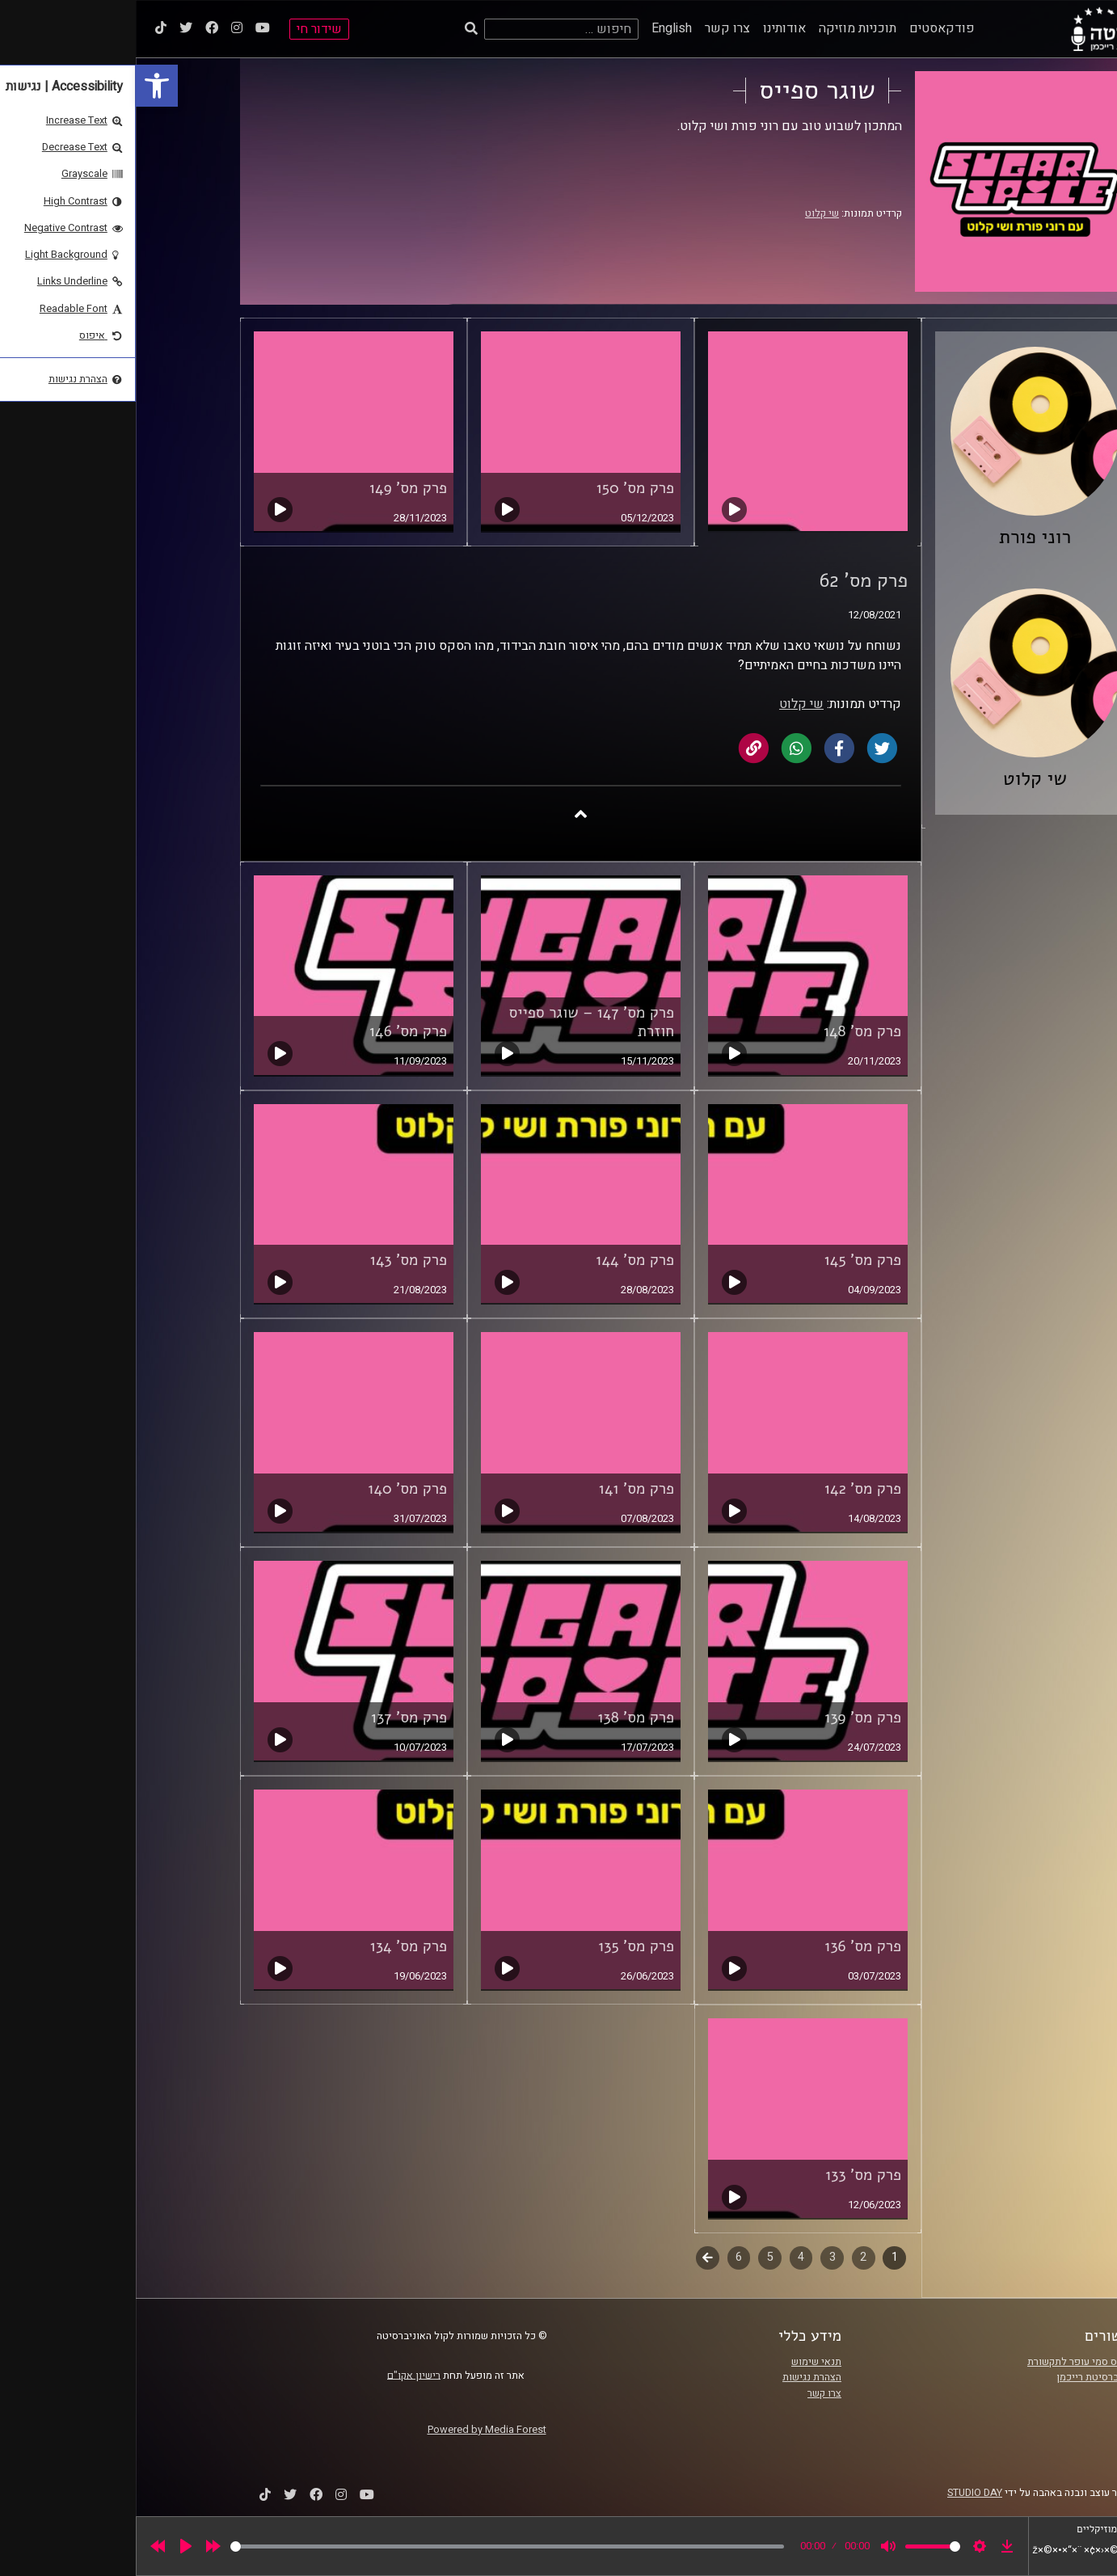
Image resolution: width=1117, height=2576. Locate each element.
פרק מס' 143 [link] (272, 1260)
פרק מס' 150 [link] (499, 488)
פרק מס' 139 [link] (727, 1717)
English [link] (536, 28)
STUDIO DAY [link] (838, 2492)
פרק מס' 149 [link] (272, 488)
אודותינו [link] (648, 28)
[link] (21, 86)
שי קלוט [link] (686, 213)
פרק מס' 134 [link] (272, 1946)
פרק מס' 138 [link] (500, 1717)
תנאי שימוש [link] (680, 2362)
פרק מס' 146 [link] (272, 1031)
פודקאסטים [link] (806, 28)
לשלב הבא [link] (572, 2259)
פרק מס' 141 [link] (500, 1488)
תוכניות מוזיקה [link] (722, 28)
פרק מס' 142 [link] (727, 1488)
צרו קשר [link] (591, 28)
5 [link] (634, 2257)
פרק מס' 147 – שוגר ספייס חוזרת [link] (456, 1022)
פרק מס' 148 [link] (726, 1031)
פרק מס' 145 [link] (727, 1260)
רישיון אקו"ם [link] (278, 2374)
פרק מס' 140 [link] (271, 1488)
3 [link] (696, 2257)
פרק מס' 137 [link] (273, 1717)
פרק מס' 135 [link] (500, 1946)
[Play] (50, 2546)
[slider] (371, 2546)
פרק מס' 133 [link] (727, 2175)
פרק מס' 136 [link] (727, 1946)
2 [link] (727, 2257)
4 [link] (665, 2257)
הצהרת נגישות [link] (676, 2377)
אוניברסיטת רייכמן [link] (960, 2377)
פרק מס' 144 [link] (499, 1260)
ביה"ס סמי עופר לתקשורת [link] (945, 2362)
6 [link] (603, 2257)
